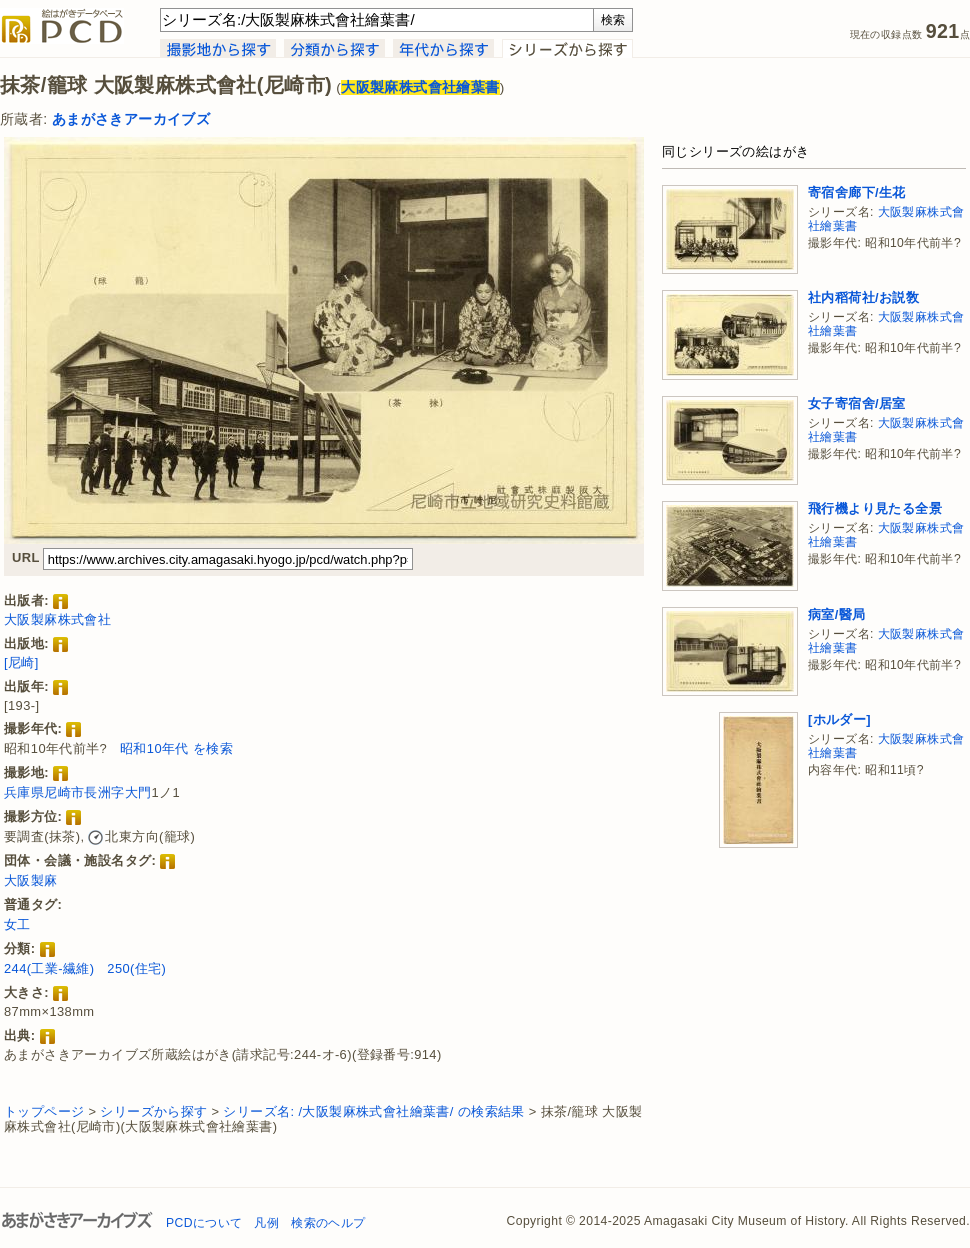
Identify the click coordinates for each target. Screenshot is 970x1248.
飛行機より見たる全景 (875, 508)
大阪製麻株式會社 (57, 619)
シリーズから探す (153, 1111)
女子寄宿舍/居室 (857, 403)
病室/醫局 (837, 614)
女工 (17, 924)
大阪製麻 (31, 880)
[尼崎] (21, 662)
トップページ (44, 1111)
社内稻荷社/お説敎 (863, 297)
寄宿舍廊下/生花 (857, 192)
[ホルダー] (839, 719)
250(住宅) (136, 968)
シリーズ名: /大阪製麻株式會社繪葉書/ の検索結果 (373, 1111)
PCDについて (204, 1223)
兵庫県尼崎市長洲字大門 (77, 792)
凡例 (266, 1223)
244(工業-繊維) (49, 968)
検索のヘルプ (328, 1223)
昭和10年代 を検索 (176, 748)
